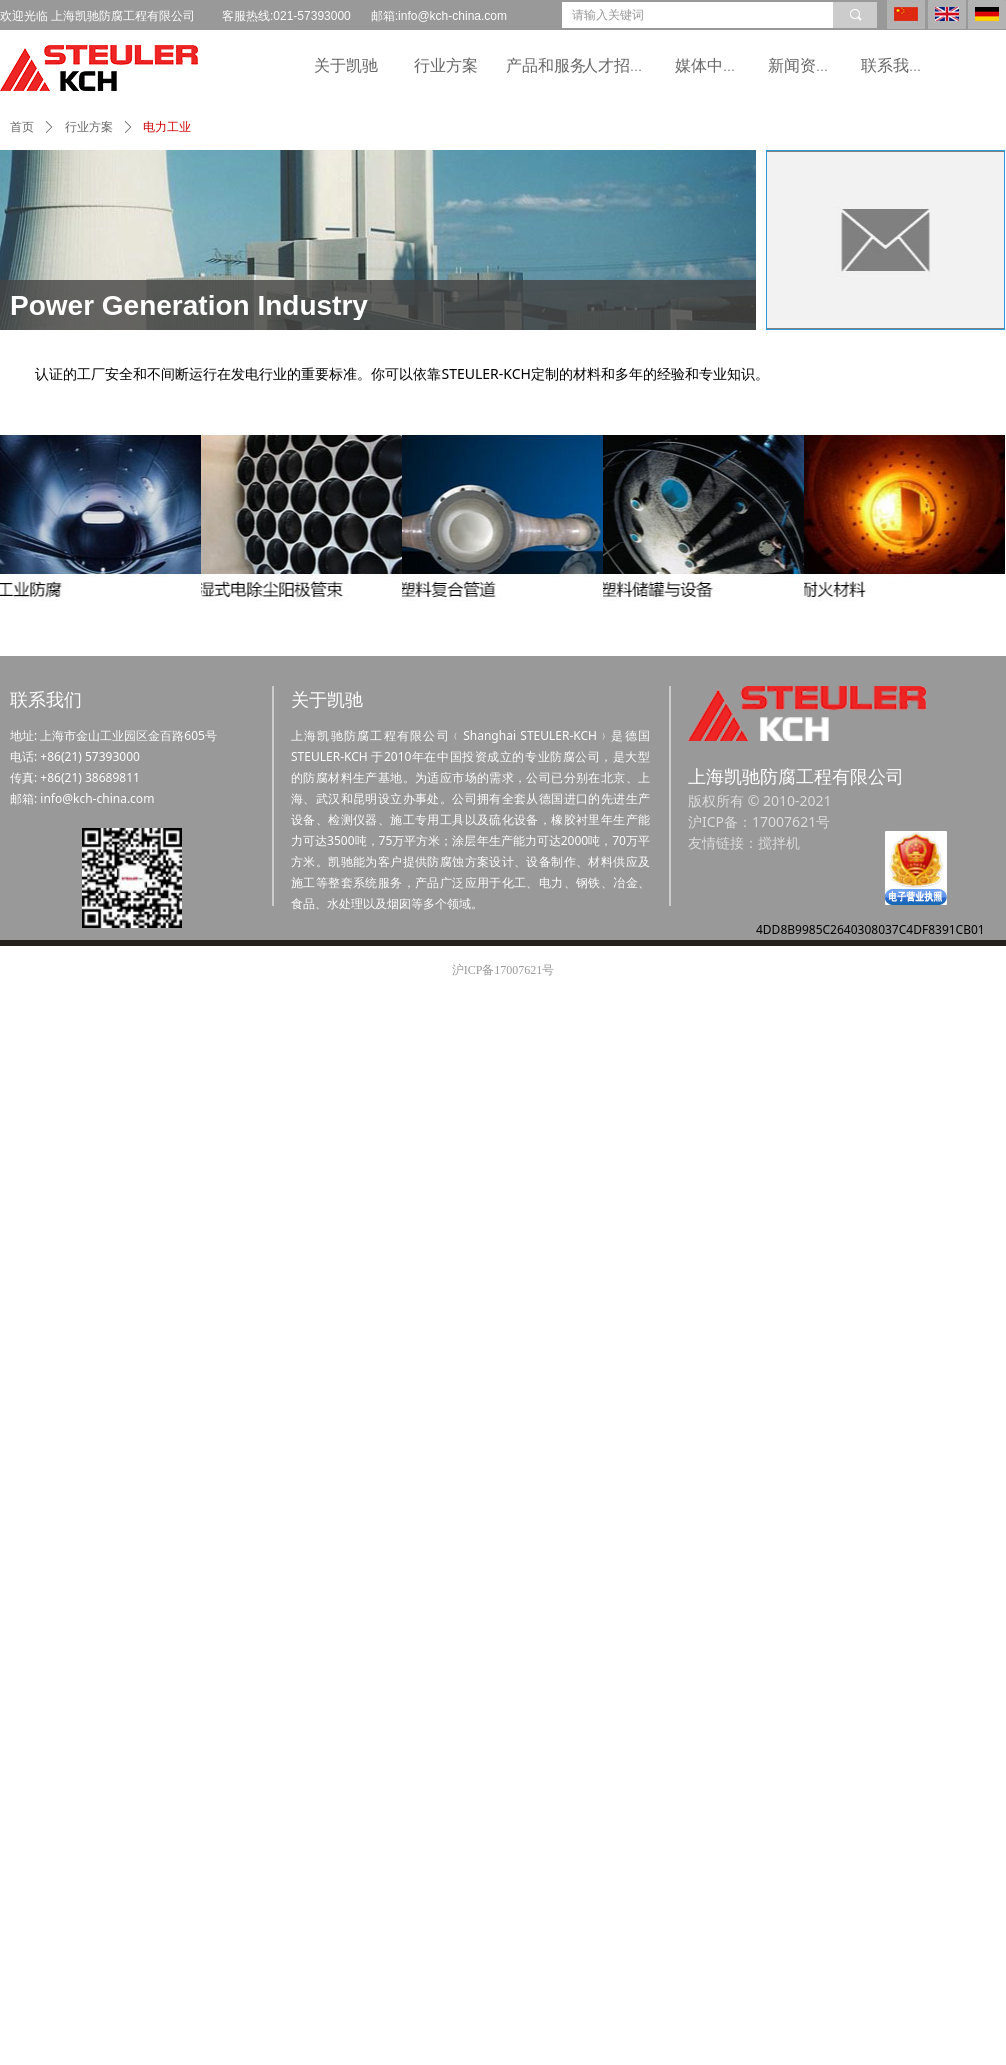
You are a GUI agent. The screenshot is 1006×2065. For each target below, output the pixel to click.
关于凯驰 (346, 65)
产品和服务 (546, 65)
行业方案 (446, 65)
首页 (22, 127)
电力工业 (167, 127)
